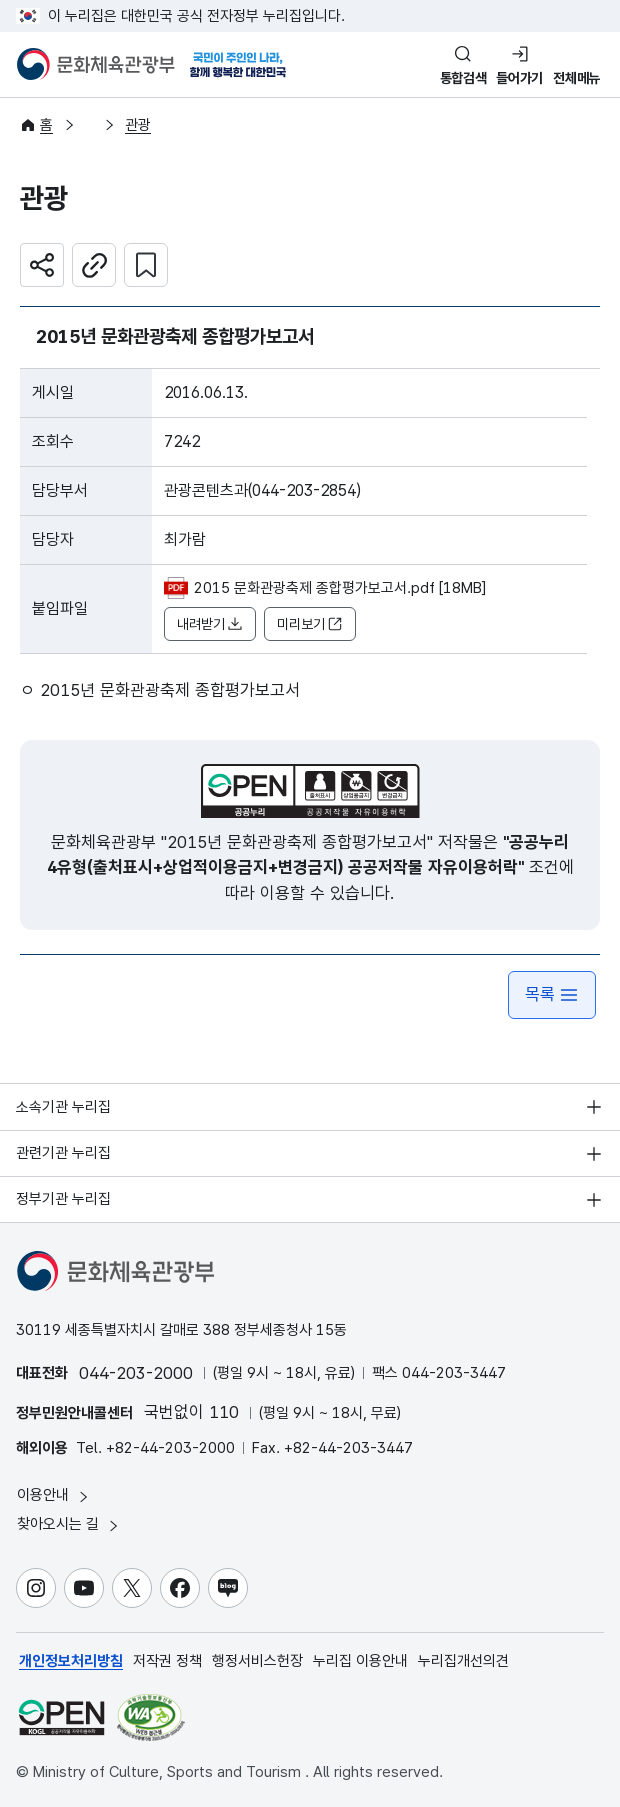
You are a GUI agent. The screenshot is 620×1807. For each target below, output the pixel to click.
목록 (552, 994)
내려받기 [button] (210, 624)
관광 (138, 125)
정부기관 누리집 (63, 1199)
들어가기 (519, 78)
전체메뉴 (576, 78)
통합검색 (463, 78)
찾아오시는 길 (69, 1524)
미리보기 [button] (310, 624)
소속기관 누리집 (63, 1107)
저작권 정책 (167, 1661)
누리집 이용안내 (360, 1661)
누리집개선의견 (463, 1661)
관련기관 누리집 (63, 1153)
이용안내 (54, 1495)
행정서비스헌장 (257, 1661)
